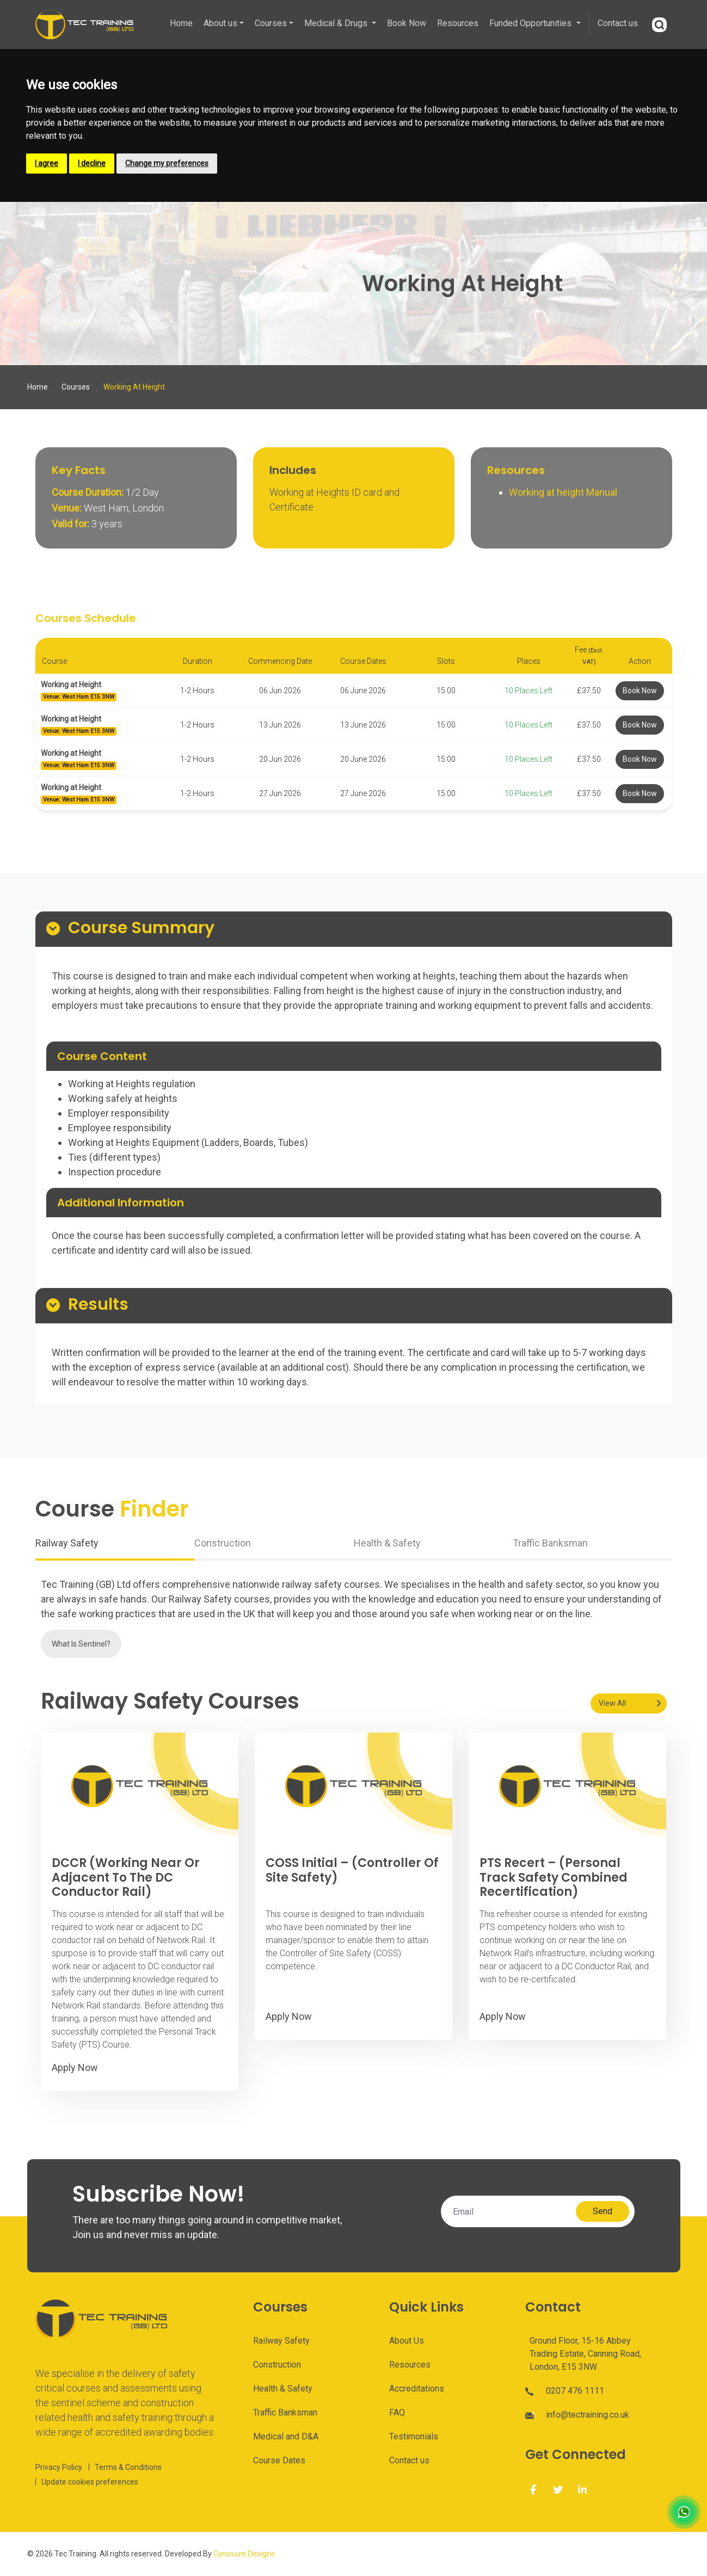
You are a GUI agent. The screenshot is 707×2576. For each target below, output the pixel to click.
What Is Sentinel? (81, 1644)
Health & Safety (282, 2388)
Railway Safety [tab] (67, 1543)
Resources (457, 23)
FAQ (397, 2412)
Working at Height (71, 684)
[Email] (511, 2211)
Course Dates (279, 2460)
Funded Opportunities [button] (531, 23)
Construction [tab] (222, 1543)
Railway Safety (281, 2340)
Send (602, 2211)
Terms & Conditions (128, 2467)
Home (181, 23)
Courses (271, 23)
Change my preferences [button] (166, 163)
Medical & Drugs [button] (337, 23)
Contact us (618, 23)
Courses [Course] (76, 387)
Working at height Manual (564, 492)
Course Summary (141, 928)
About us (220, 23)
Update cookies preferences (89, 2482)
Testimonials (413, 2436)
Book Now (406, 23)
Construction (277, 2364)
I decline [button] (92, 163)
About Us (406, 2340)
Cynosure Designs (244, 2553)
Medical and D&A (285, 2436)
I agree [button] (46, 163)
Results (98, 1305)
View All (612, 1703)
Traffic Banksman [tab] (550, 1543)
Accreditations (416, 2388)
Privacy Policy (58, 2467)
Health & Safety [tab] (387, 1543)
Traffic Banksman (285, 2412)
